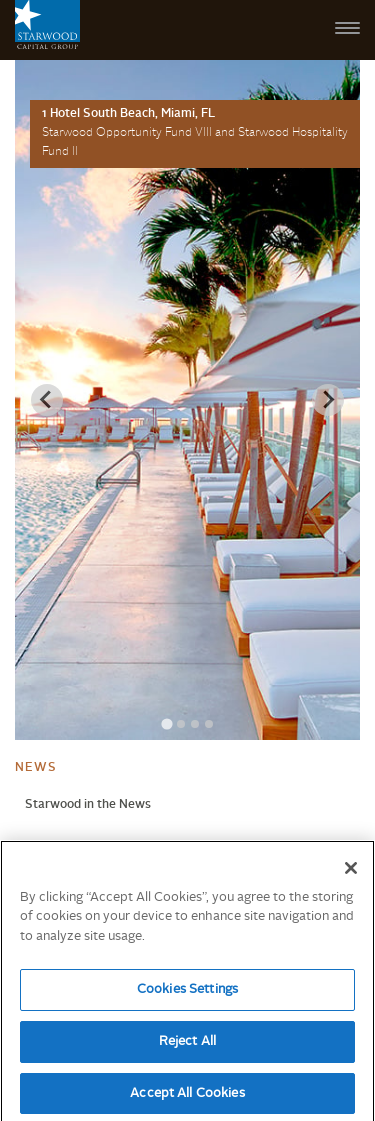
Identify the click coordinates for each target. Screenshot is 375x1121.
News (36, 768)
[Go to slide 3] (195, 724)
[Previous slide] (47, 400)
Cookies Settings (187, 995)
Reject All (187, 1047)
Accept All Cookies (187, 1099)
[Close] (351, 874)
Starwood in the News (88, 805)
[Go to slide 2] (181, 724)
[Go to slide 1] (166, 723)
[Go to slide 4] (209, 724)
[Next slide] (328, 400)
